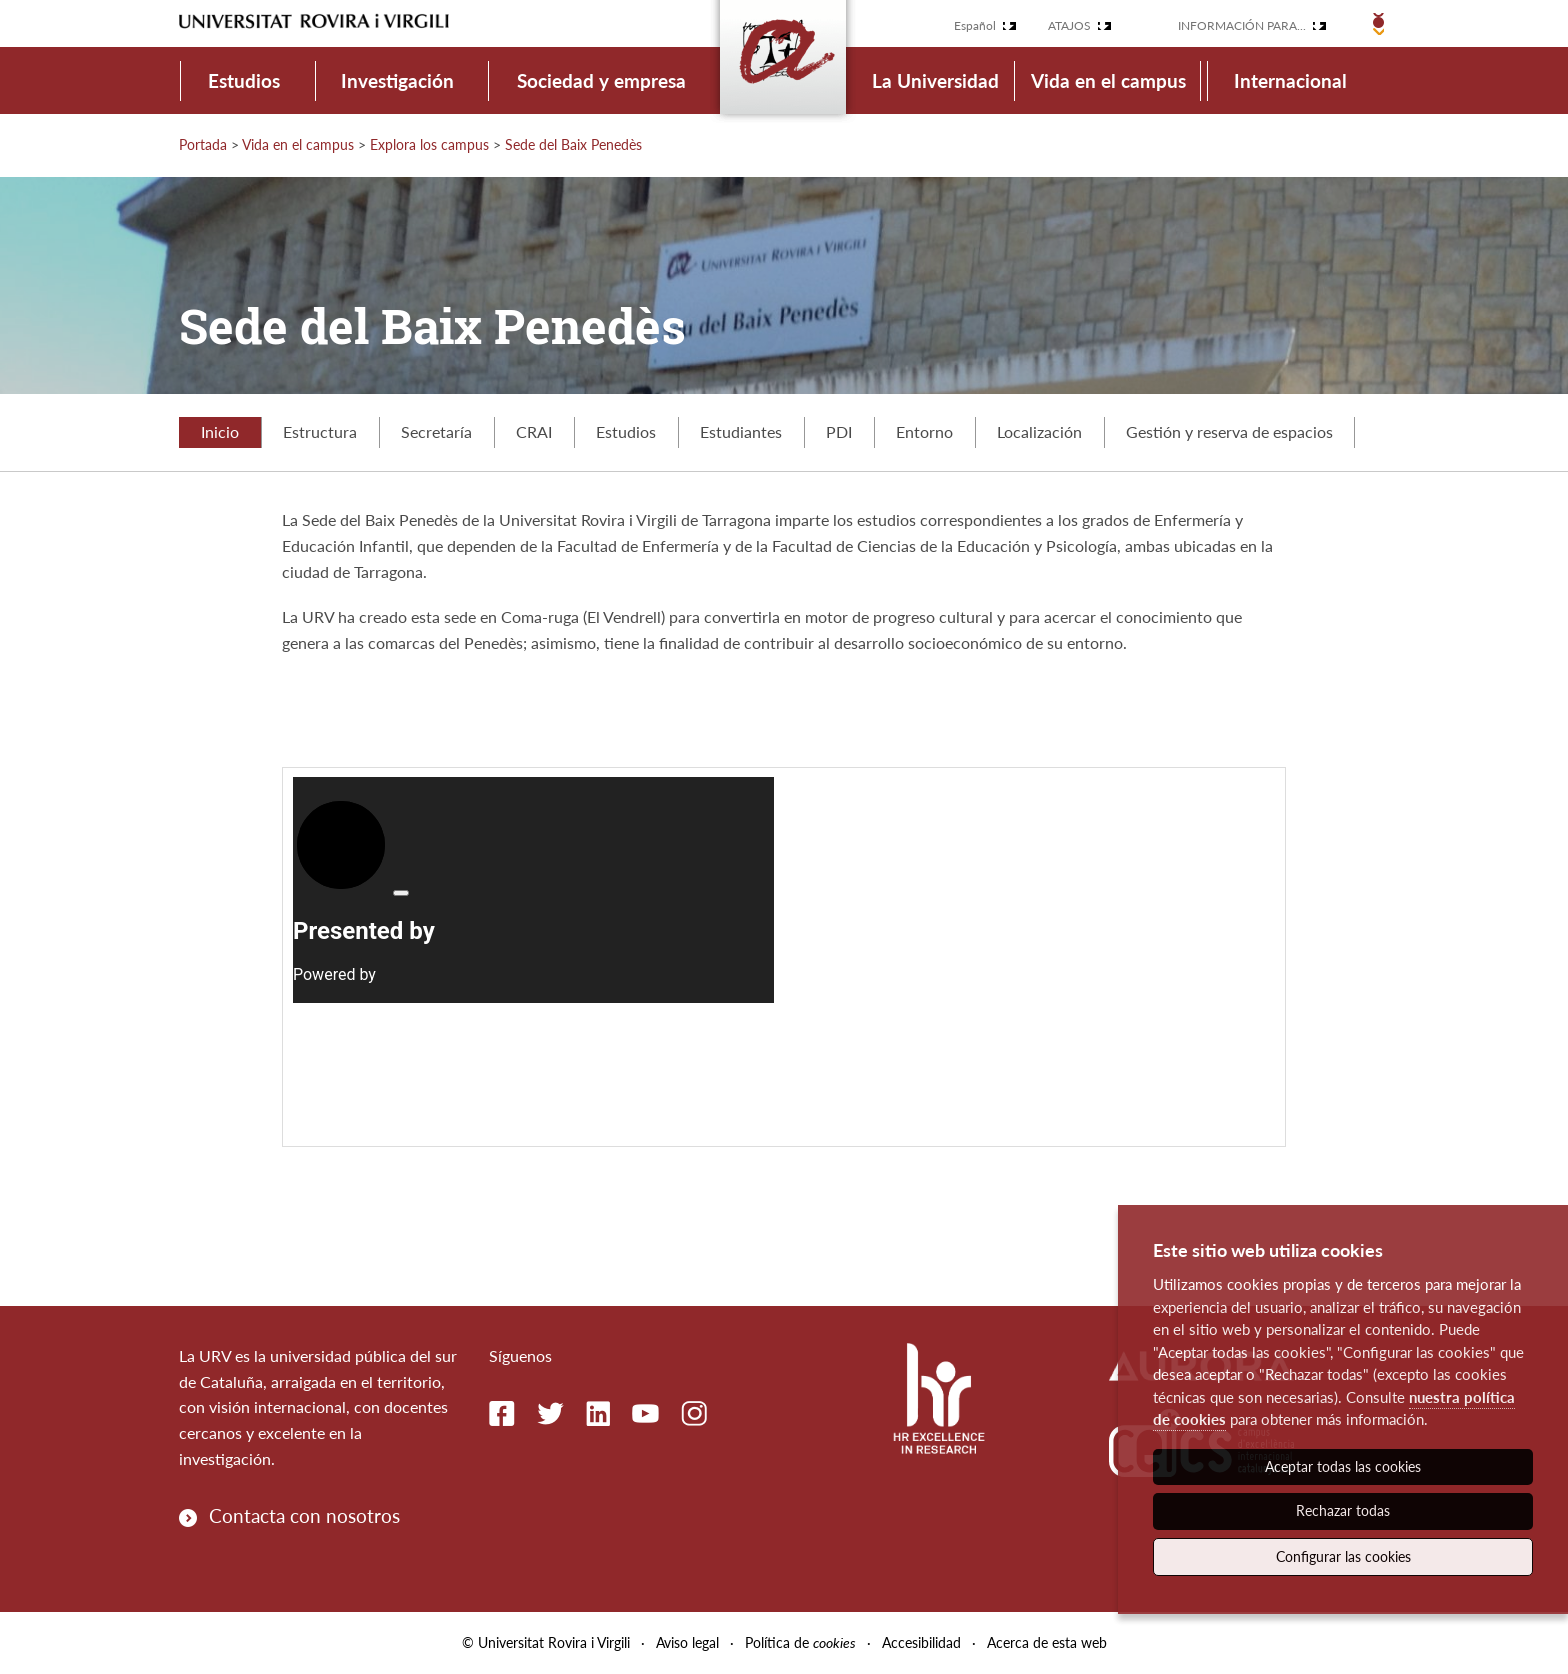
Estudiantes (741, 431)
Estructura (320, 431)
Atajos (1069, 25)
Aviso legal (687, 1642)
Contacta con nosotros (304, 1515)
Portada (203, 144)
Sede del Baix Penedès (573, 144)
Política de (800, 1642)
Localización (1039, 431)
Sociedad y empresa (601, 80)
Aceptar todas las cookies (1343, 1466)
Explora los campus (429, 144)
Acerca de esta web (1047, 1642)
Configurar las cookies (1343, 1556)
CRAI (534, 431)
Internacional (1290, 80)
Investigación (397, 80)
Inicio (220, 431)
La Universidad (935, 80)
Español (975, 25)
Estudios (244, 80)
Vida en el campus (1108, 80)
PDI (839, 431)
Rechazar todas (1343, 1510)
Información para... (1242, 25)
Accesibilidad (921, 1642)
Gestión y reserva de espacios (1229, 431)
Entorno (924, 431)
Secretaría (436, 431)
